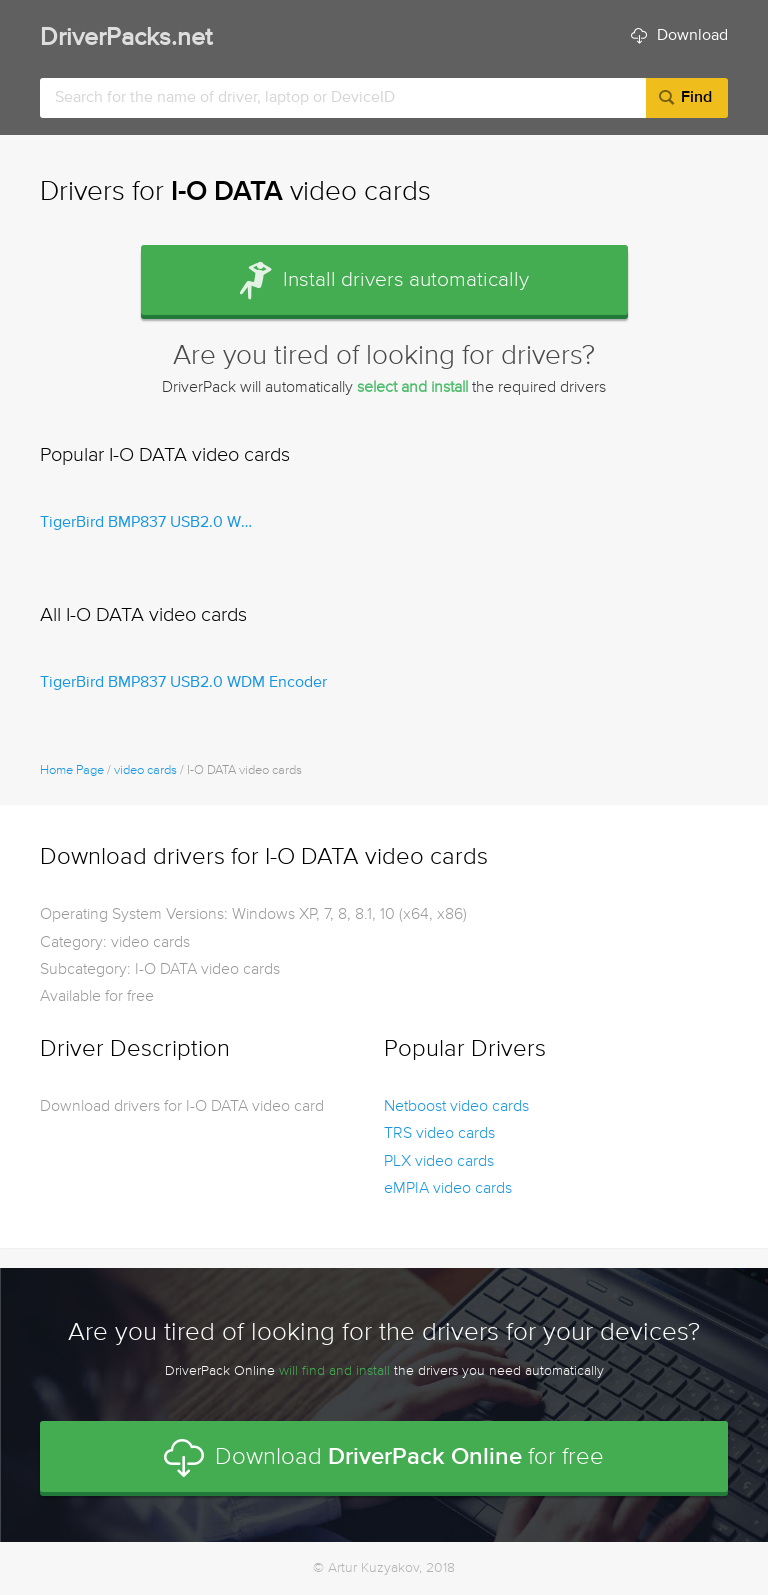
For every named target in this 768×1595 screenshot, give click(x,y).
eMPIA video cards (448, 1189)
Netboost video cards (456, 1107)
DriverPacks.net (126, 38)
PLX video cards (439, 1162)
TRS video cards (439, 1134)
